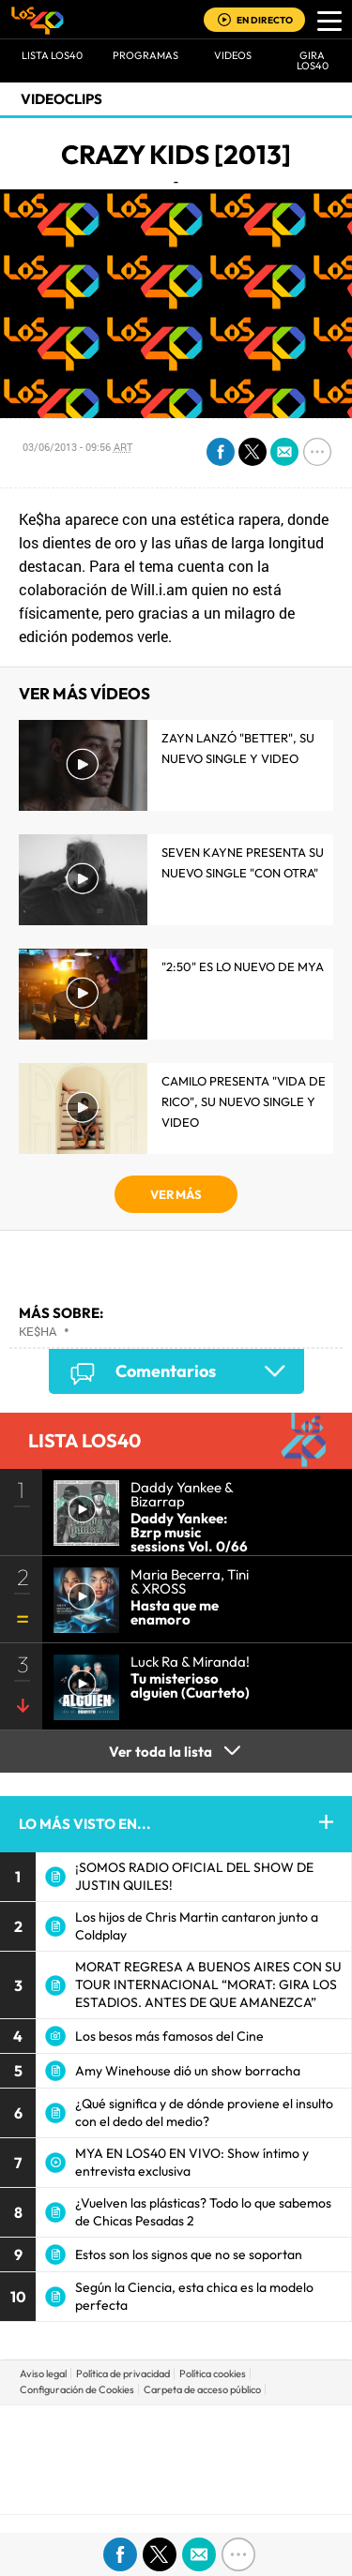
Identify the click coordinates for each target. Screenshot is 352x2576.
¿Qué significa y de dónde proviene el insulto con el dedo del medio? (204, 2112)
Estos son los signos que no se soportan (188, 2254)
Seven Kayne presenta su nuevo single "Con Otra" (242, 862)
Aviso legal (43, 2373)
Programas (145, 55)
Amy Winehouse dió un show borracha (187, 2070)
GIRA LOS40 (313, 60)
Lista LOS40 (52, 55)
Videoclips (61, 99)
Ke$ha (37, 1331)
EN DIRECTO (265, 20)
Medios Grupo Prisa (177, 2491)
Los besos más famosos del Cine (169, 2036)
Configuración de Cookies (77, 2389)
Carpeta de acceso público (202, 2389)
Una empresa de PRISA (176, 2446)
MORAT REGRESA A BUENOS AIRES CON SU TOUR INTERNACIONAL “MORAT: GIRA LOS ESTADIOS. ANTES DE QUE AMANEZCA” (208, 1984)
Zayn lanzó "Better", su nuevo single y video (237, 748)
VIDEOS (233, 55)
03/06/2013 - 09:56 (77, 447)
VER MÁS (176, 1194)
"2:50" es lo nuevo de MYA (242, 966)
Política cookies (212, 2373)
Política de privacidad (123, 2373)
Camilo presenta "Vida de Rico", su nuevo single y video (243, 1101)
